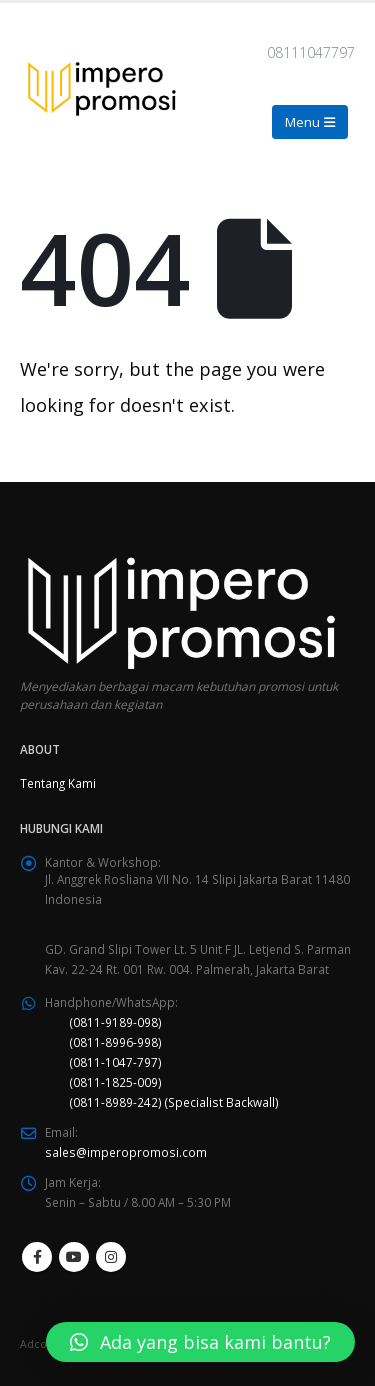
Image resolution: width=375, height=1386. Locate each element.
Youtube (74, 1257)
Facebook (37, 1257)
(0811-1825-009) (116, 1082)
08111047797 (311, 52)
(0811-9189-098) (116, 1022)
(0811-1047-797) (116, 1062)
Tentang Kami (58, 783)
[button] (200, 1342)
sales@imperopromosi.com (126, 1152)
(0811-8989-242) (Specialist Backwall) (174, 1102)
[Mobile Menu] (310, 122)
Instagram (111, 1257)
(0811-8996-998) (116, 1042)
